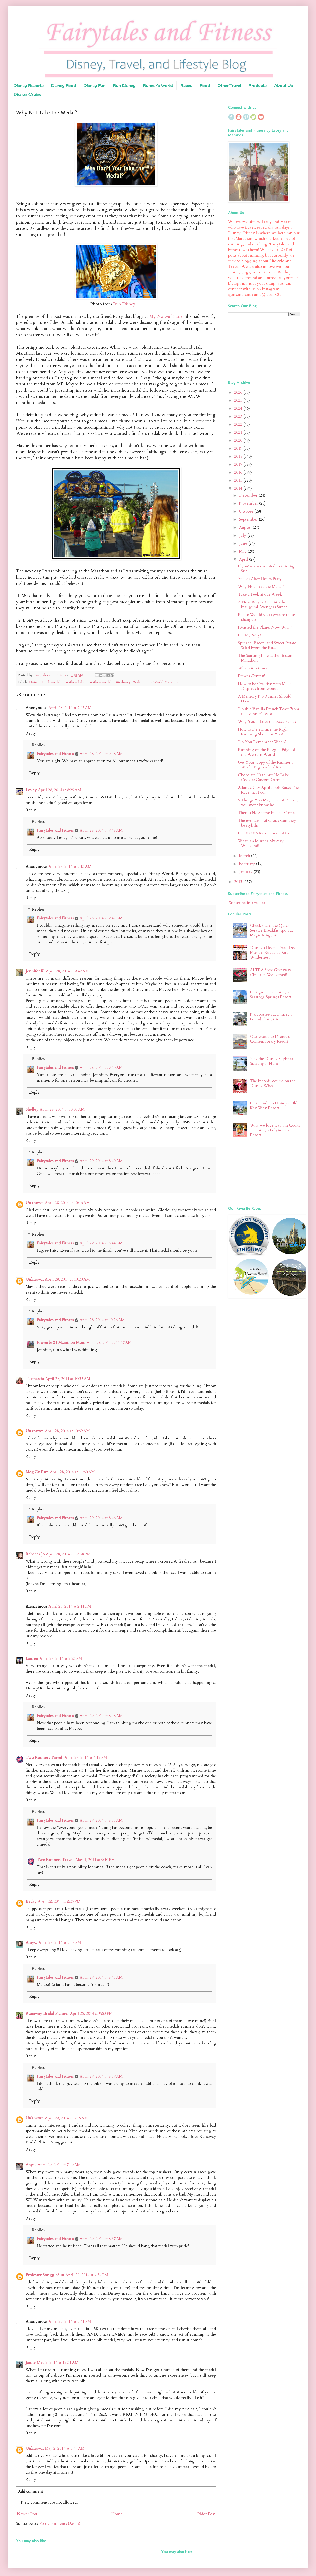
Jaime (31, 2362)
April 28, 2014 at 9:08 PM (59, 1942)
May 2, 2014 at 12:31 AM (57, 2362)
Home (116, 2514)
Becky (31, 1901)
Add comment (30, 2491)
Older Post (205, 2514)
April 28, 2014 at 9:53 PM (91, 2013)
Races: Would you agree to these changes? (266, 617)
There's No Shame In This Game (266, 812)
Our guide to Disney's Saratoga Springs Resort (270, 994)
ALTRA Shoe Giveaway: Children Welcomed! (271, 972)
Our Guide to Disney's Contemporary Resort (270, 1039)
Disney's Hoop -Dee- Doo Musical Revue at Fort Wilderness (273, 952)
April (244, 559)
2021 (238, 432)
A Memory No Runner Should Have (264, 699)
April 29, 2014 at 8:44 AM (101, 1243)
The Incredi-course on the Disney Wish (273, 1083)
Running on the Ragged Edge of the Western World (266, 752)
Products (258, 85)
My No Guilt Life (166, 316)
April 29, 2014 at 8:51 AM (101, 1820)
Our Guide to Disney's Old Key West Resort (273, 1105)
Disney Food (63, 85)
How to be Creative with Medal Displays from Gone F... (265, 686)
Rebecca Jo (35, 1554)
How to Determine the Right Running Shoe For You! (263, 732)
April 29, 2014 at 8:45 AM (101, 1977)
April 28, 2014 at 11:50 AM (72, 1472)
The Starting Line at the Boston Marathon (265, 658)
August (246, 527)
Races (186, 85)
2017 (238, 464)
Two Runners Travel (44, 1757)
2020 (238, 440)
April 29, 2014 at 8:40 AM (101, 1161)
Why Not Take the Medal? (261, 586)
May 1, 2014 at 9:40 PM (95, 1859)
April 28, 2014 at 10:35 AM (67, 1378)
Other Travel (229, 85)
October (246, 511)
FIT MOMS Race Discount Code (266, 833)
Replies (38, 745)
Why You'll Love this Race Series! (267, 721)
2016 (238, 472)
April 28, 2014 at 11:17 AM (109, 1342)
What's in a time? (253, 668)
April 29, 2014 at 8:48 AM (101, 1715)
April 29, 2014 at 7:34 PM (86, 2275)
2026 (238, 392)
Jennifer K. (35, 971)
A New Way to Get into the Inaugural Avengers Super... (264, 604)
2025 (238, 400)
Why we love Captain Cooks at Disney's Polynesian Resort (275, 1130)
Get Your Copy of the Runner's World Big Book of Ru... (265, 765)
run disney (123, 682)
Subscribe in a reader (247, 902)
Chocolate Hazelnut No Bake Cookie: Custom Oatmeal (263, 777)
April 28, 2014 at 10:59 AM (67, 1431)
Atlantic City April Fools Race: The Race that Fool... (268, 790)
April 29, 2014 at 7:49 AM (59, 2164)
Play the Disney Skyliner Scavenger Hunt (271, 1061)
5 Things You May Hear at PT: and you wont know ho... (268, 802)
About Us (283, 85)
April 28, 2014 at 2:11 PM (69, 1606)
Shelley (32, 1109)
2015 (238, 480)
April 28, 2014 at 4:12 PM (85, 1757)
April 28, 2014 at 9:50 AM (101, 1067)
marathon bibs (73, 682)
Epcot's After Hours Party (260, 578)
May (243, 551)
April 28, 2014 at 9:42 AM (67, 971)
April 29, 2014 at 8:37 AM (101, 2238)
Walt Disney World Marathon (156, 682)
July (243, 535)
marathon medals (99, 682)
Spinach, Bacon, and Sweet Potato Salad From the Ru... (267, 645)
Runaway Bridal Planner (47, 2013)
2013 (238, 881)
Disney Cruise (27, 94)
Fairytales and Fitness (55, 753)
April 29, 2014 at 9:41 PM (69, 2321)
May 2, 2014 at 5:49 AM (64, 2448)
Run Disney (124, 85)
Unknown (35, 1202)
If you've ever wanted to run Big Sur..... (266, 568)
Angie (31, 2164)
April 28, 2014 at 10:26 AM (102, 1320)
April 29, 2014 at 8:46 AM (101, 1518)
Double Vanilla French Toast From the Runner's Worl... (268, 711)
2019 (238, 448)
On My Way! (249, 635)
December (249, 495)
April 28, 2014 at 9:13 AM (69, 866)
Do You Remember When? (262, 742)
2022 (238, 424)
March (245, 855)
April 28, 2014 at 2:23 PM (60, 1658)
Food (205, 85)
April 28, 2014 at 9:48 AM (101, 753)
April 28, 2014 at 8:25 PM (59, 1901)
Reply (31, 733)
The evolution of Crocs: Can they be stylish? (267, 823)
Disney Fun (94, 85)
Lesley (31, 790)
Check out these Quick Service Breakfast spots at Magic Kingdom (271, 930)
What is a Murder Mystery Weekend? (261, 843)
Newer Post (27, 2514)
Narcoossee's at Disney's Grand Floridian (271, 1017)
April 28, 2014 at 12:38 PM (68, 1554)
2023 (238, 416)
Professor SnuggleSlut (45, 2275)
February (247, 863)
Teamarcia (35, 1378)
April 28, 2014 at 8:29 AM (59, 790)
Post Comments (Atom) (59, 2523)
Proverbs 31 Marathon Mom (61, 1342)
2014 (238, 488)
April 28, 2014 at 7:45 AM (69, 707)
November (249, 503)
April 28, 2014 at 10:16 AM (67, 1202)
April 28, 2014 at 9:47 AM (101, 918)
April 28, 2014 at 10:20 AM (67, 1279)
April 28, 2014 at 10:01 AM (62, 1109)
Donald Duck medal (44, 682)
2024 (238, 408)
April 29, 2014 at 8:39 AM (101, 2076)
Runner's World (158, 85)
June (243, 543)
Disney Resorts (29, 85)
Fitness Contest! (251, 676)
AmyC (31, 1942)
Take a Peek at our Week (260, 594)
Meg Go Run (37, 1472)
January (246, 871)
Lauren (32, 1658)
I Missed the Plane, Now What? (265, 627)
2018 (238, 456)
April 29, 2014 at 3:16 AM (66, 2118)
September (249, 519)
